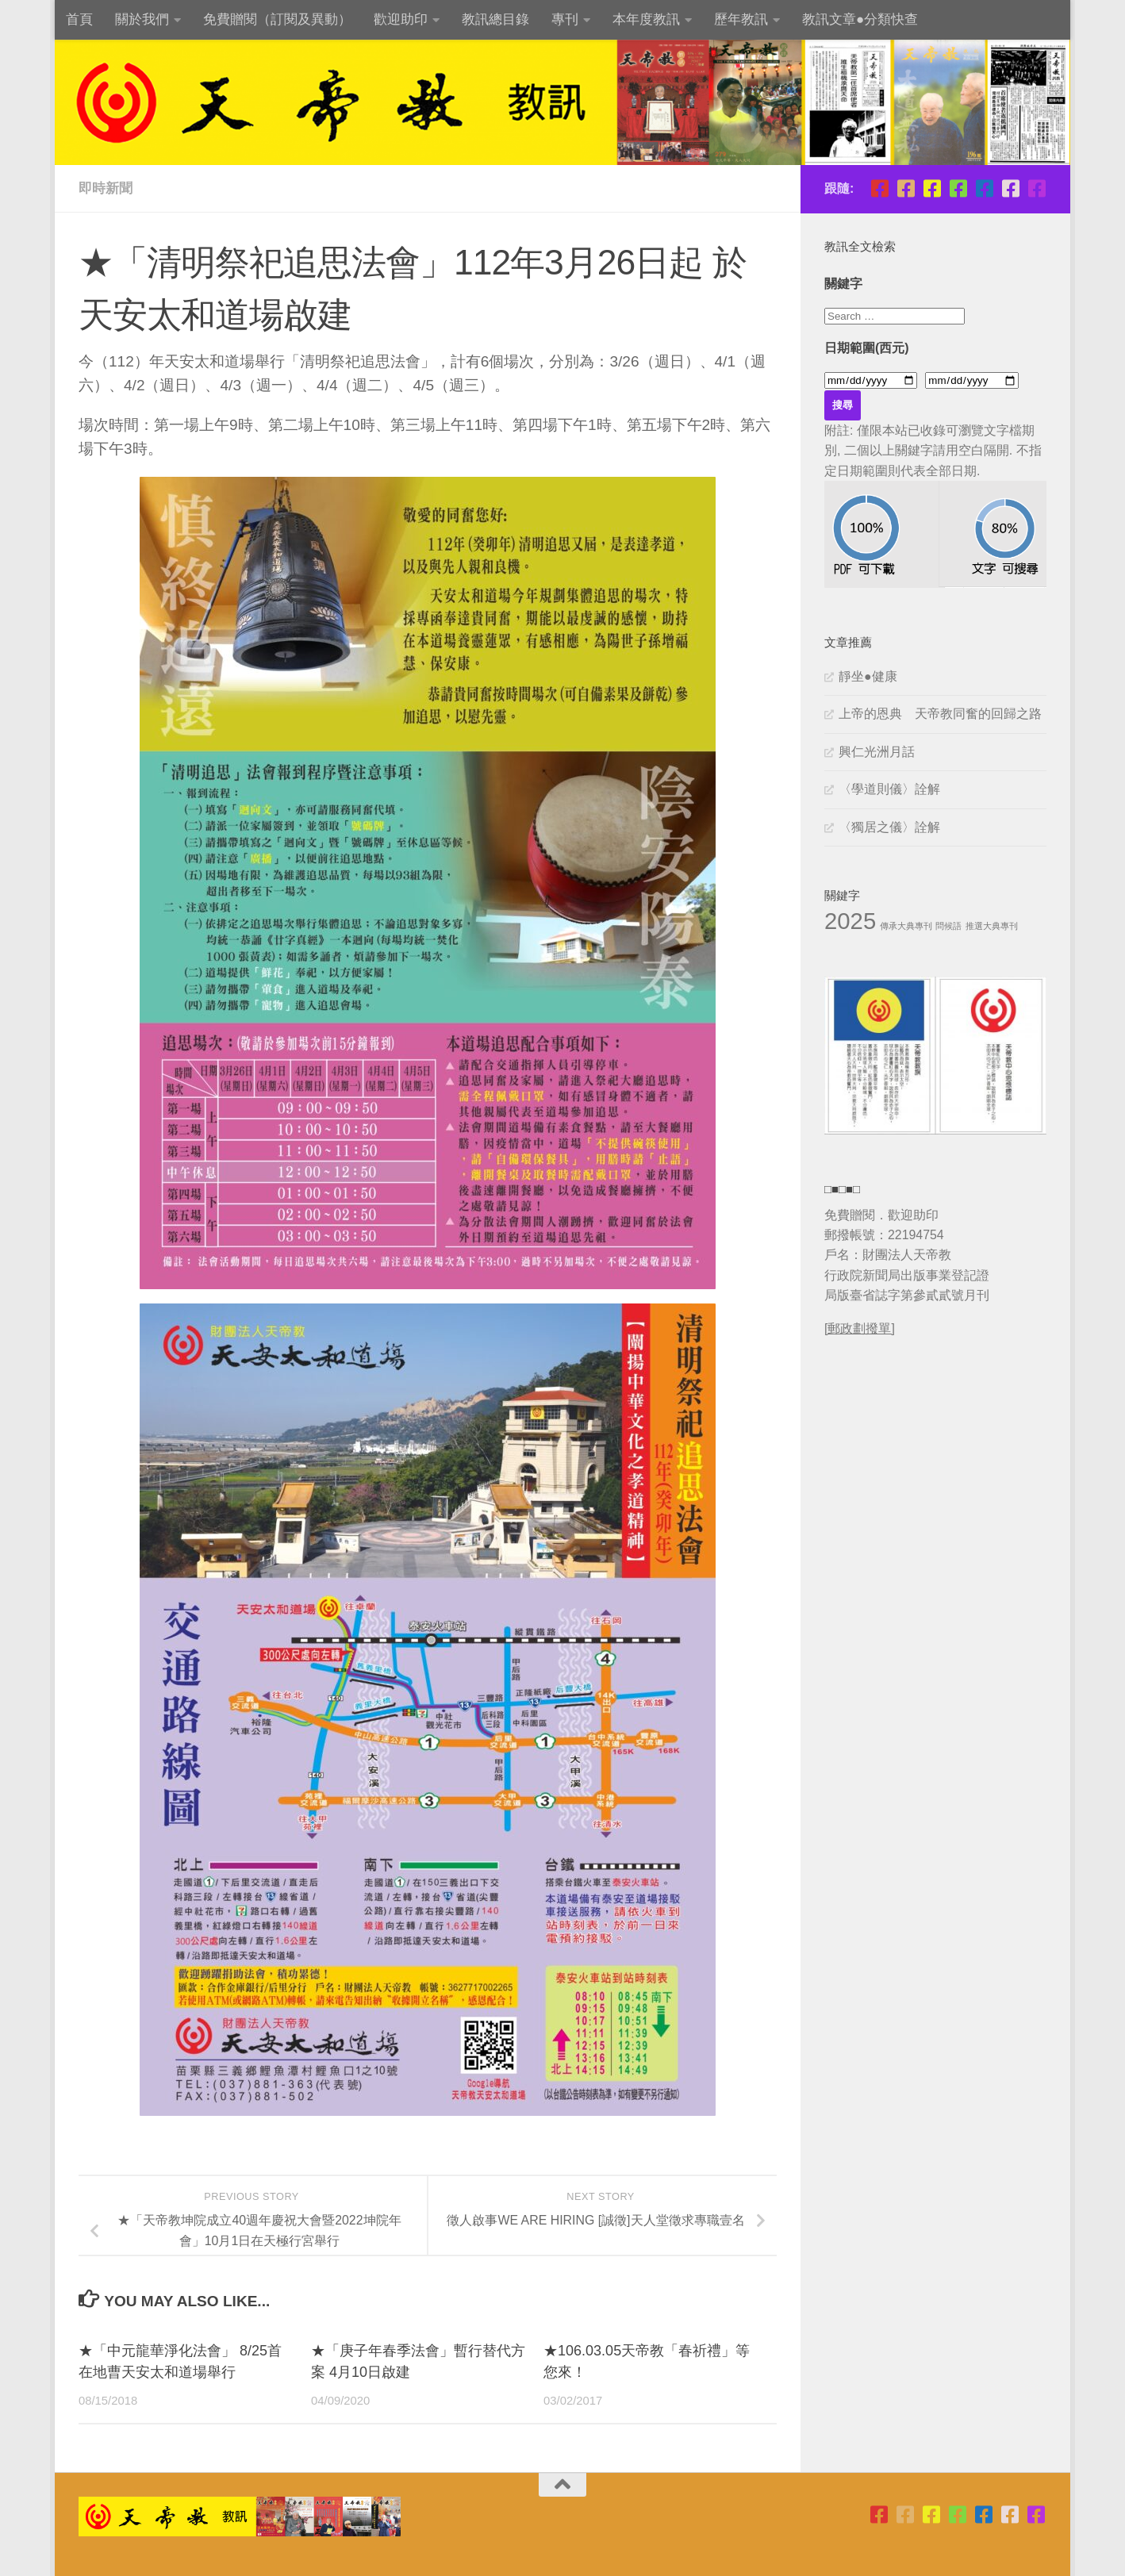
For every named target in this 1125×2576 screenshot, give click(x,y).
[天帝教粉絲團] (1036, 188)
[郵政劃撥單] (859, 1328)
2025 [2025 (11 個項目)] (850, 921)
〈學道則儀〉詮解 (889, 789)
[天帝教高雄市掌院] (932, 188)
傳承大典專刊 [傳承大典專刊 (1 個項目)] (906, 926)
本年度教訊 (646, 19)
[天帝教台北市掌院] (879, 188)
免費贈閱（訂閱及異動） (277, 19)
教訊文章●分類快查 (860, 19)
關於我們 (142, 19)
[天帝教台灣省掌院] (906, 188)
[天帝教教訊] (984, 188)
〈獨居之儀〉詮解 (889, 827)
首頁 (79, 19)
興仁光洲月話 (877, 751)
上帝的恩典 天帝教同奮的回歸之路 (940, 713)
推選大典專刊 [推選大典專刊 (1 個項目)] (992, 926)
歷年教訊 (741, 19)
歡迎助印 (401, 19)
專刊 (564, 19)
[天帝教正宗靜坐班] (1010, 188)
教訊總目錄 (495, 19)
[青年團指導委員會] (958, 188)
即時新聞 (105, 188)
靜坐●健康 (868, 676)
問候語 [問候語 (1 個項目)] (948, 926)
